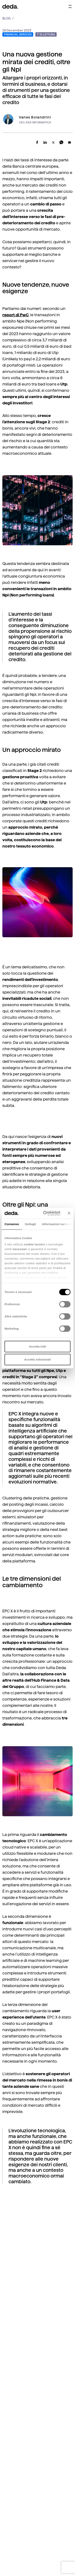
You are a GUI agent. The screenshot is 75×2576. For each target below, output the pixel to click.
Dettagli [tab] (30, 1224)
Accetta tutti (37, 1346)
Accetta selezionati (37, 1359)
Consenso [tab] (12, 1224)
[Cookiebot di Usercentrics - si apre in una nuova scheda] (45, 1213)
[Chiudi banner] (69, 1213)
